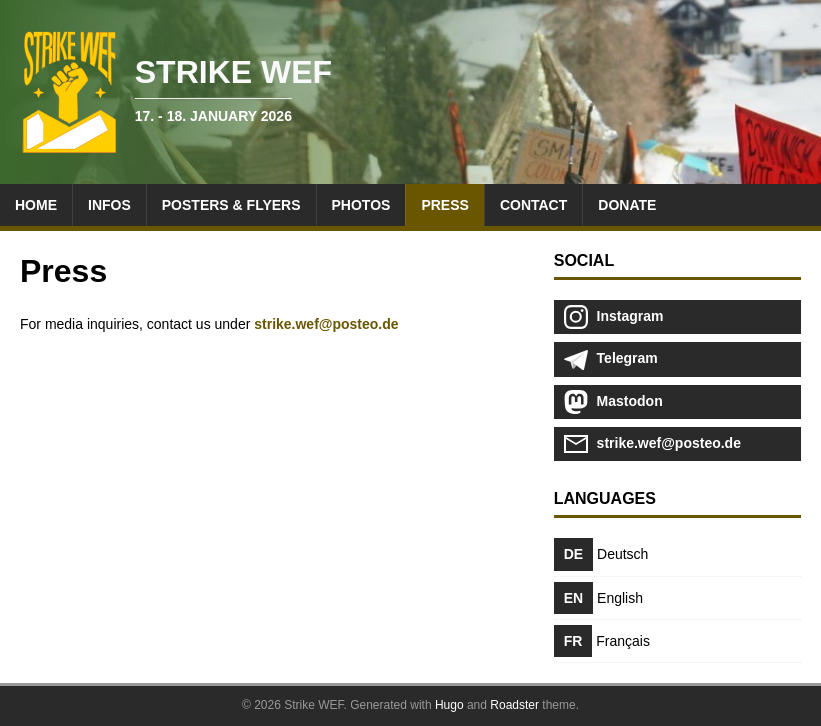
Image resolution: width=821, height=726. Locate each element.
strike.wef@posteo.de (326, 324)
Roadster (514, 705)
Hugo (449, 705)
